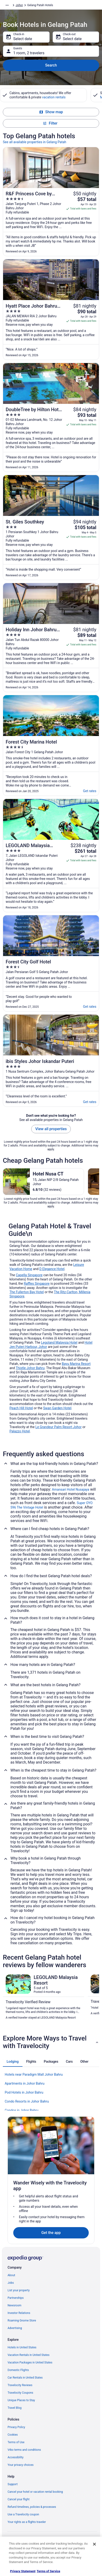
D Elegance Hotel (51, 1269)
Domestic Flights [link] (18, 2370)
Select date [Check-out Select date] (72, 39)
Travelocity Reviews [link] (20, 2385)
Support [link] (13, 2484)
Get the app (51, 2232)
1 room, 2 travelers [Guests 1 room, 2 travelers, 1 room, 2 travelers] (28, 53)
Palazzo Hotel (19, 1431)
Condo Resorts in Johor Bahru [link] (27, 2101)
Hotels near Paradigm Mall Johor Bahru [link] (34, 2074)
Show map (51, 112)
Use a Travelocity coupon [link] (23, 2514)
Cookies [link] (13, 2434)
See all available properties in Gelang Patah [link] (34, 142)
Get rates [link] (89, 791)
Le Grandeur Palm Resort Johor (58, 1427)
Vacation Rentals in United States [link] (28, 2355)
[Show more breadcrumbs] (7, 5)
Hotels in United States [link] (22, 2347)
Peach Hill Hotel (21, 1408)
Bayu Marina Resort (76, 1364)
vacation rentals (54, 97)
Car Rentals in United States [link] (25, 2377)
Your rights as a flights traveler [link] (27, 2522)
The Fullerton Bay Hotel (26, 1292)
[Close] (94, 2544)
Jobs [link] (11, 2282)
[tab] (12, 2061)
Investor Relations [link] (19, 2313)
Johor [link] (19, 5)
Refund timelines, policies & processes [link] (32, 2507)
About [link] (11, 2275)
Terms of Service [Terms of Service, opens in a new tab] (48, 2571)
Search (51, 65)
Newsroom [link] (14, 2305)
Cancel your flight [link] (19, 2499)
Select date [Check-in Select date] (22, 39)
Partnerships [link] (16, 2298)
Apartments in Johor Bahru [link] (24, 2083)
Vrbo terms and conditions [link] (24, 2449)
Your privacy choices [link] (21, 2465)
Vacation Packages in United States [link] (30, 2362)
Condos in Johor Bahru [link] (21, 2110)
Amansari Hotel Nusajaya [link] (70, 1489)
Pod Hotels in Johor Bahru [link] (24, 2092)
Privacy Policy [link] (16, 2427)
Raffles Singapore (36, 1283)
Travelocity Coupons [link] (20, 2392)
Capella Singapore (29, 1275)
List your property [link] (19, 2290)
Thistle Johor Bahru (30, 1368)
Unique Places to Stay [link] (21, 2400)
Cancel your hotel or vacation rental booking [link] (35, 2491)
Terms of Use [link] (16, 2442)
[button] (51, 2042)
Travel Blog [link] (15, 2407)
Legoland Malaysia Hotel (59, 1342)
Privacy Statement (22, 2571)
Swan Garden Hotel (57, 1408)
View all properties (51, 1129)
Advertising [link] (15, 2328)
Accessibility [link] (15, 2457)
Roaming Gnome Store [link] (22, 2320)
